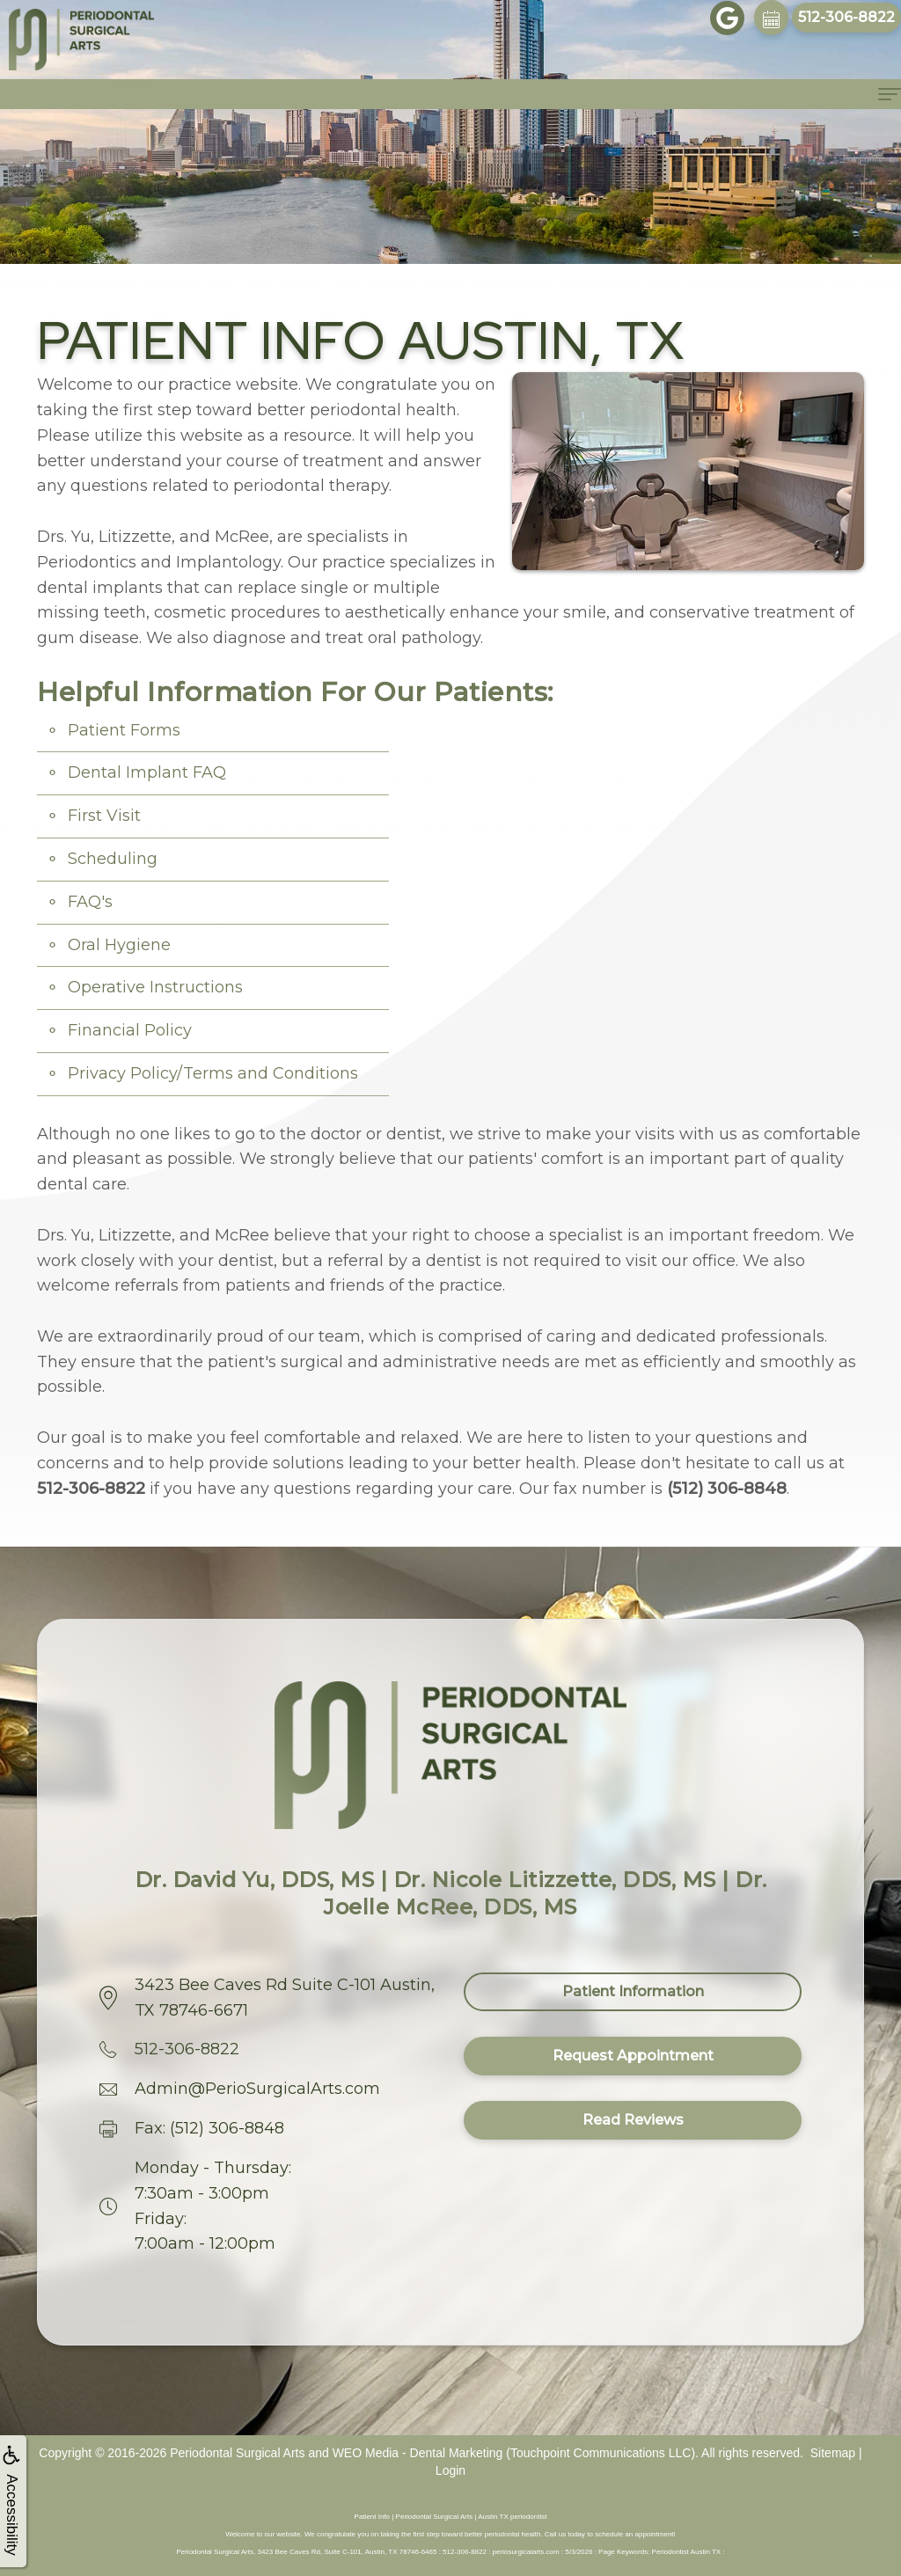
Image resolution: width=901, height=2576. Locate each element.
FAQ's (90, 901)
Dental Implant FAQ (147, 772)
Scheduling (112, 858)
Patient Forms (124, 730)
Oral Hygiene (119, 945)
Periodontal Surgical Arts (237, 2453)
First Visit (104, 815)
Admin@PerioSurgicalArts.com (257, 2088)
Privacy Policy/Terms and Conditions (213, 1073)
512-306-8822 (187, 2049)
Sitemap (832, 2453)
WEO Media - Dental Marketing (418, 2453)
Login (450, 2470)
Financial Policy (130, 1030)
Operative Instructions (155, 987)
